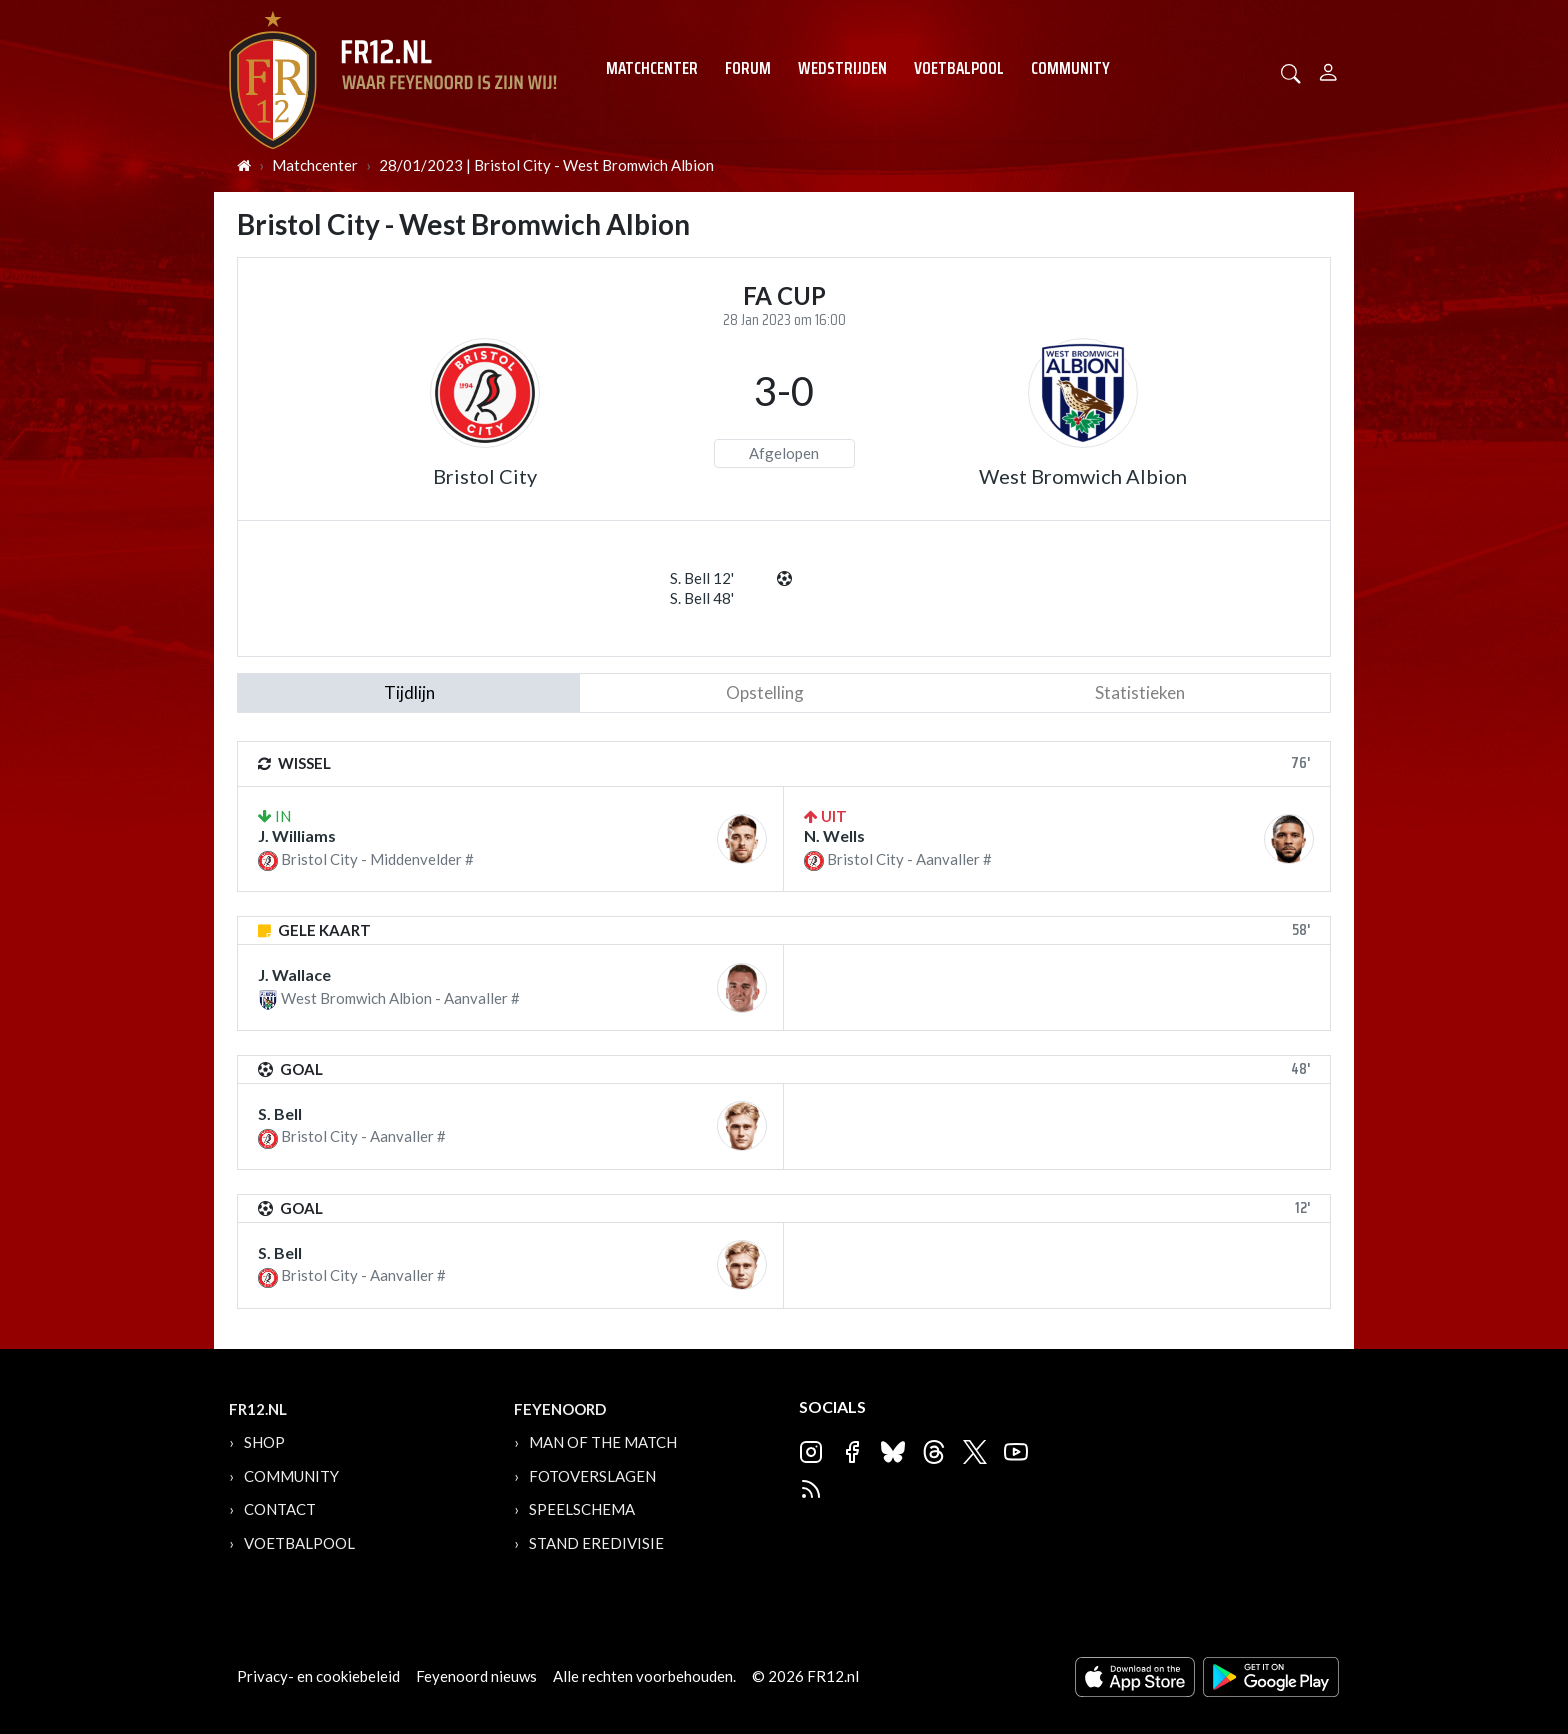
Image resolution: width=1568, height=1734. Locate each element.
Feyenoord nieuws (476, 1676)
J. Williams (297, 835)
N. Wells (834, 835)
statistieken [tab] (1140, 692)
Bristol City (485, 476)
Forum (748, 68)
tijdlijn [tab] (409, 692)
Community (1070, 68)
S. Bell (280, 1113)
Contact (280, 1509)
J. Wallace (294, 974)
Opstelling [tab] (765, 692)
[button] (1291, 71)
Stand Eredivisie (596, 1543)
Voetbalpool (959, 68)
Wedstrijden (842, 68)
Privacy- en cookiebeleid (318, 1676)
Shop (264, 1442)
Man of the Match (603, 1442)
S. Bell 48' (702, 598)
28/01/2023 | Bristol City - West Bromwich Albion (546, 165)
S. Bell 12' (702, 578)
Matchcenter (652, 68)
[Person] (1328, 69)
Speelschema (582, 1509)
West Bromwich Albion (1083, 476)
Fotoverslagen (592, 1476)
